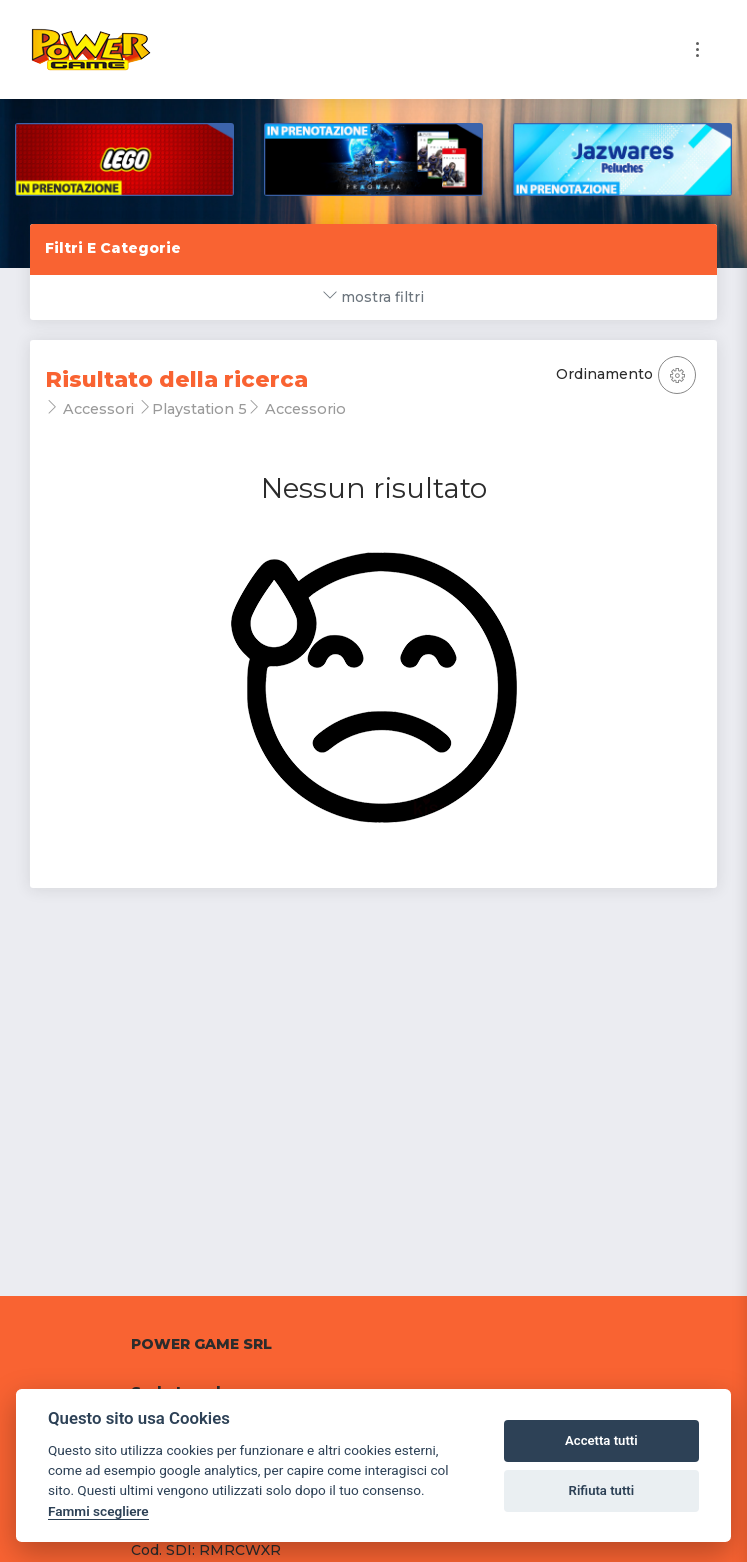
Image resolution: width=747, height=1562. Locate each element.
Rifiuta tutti (602, 1490)
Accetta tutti (601, 1440)
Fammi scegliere (98, 1511)
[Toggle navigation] (697, 49)
